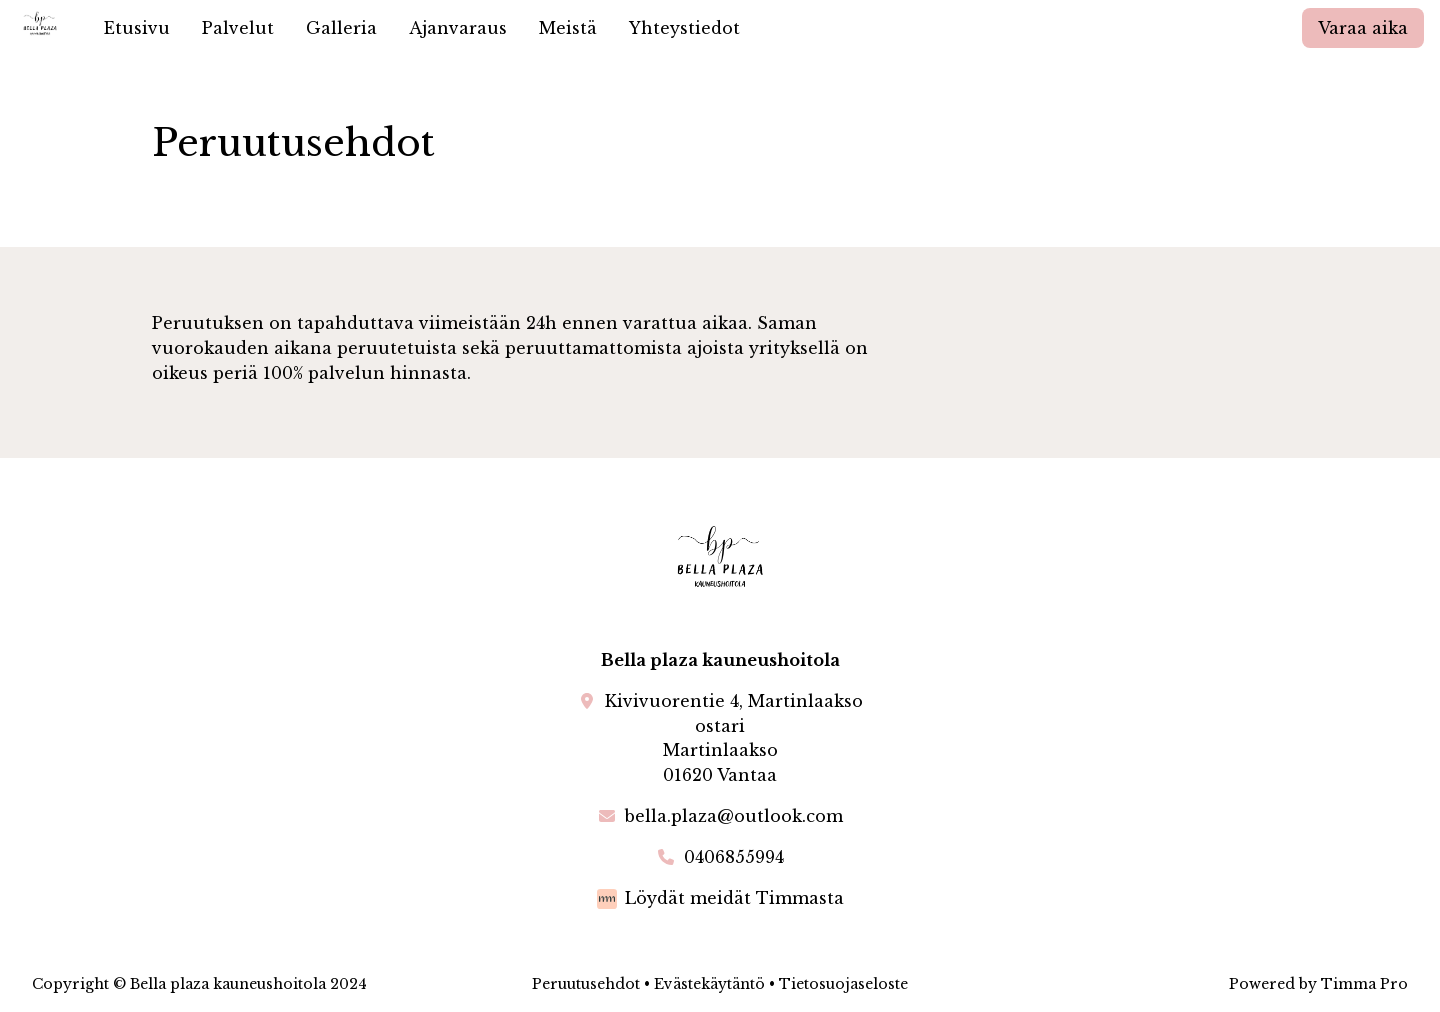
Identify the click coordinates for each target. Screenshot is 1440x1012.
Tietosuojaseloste (843, 984)
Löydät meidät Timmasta (734, 898)
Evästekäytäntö (709, 984)
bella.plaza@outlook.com (734, 816)
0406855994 (734, 857)
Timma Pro (1364, 984)
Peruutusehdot (586, 984)
